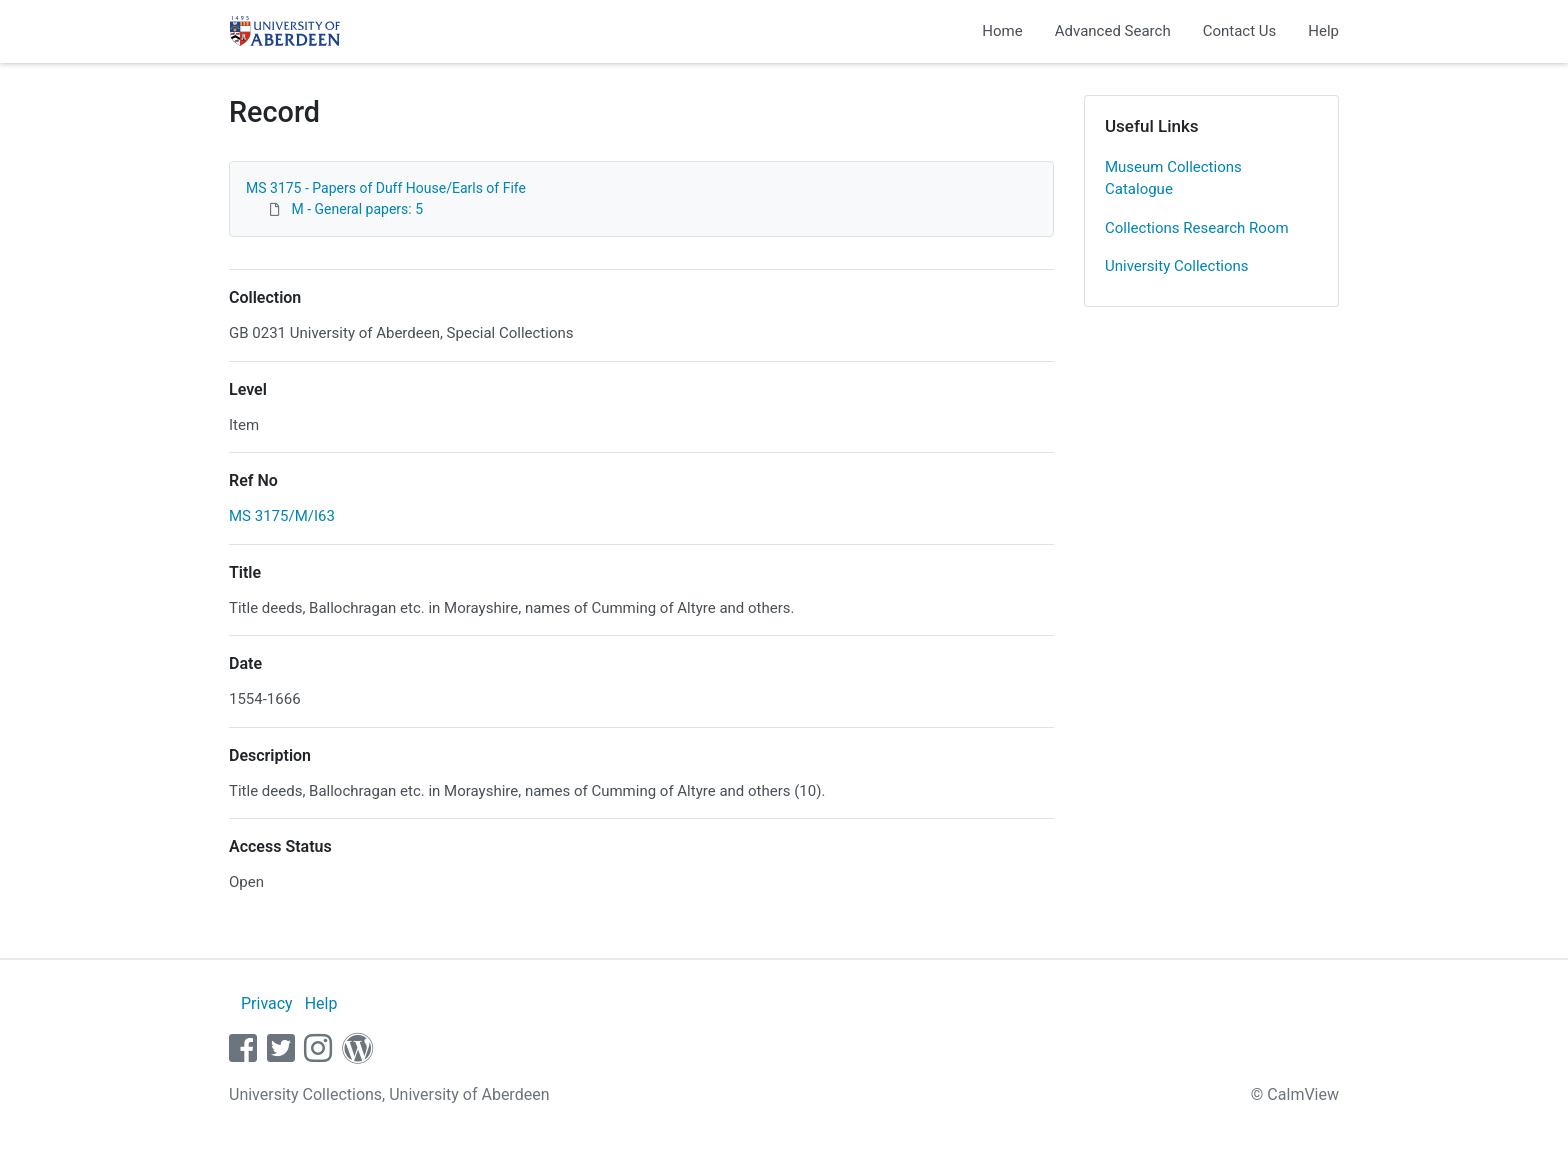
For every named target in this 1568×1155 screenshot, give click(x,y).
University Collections (1177, 266)
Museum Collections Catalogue (1173, 178)
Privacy (267, 1003)
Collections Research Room (1197, 228)
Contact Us (1240, 31)
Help (1323, 31)
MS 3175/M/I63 (282, 516)
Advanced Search (1113, 31)
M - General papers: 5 (357, 209)
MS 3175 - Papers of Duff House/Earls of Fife (386, 188)
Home (1002, 31)
